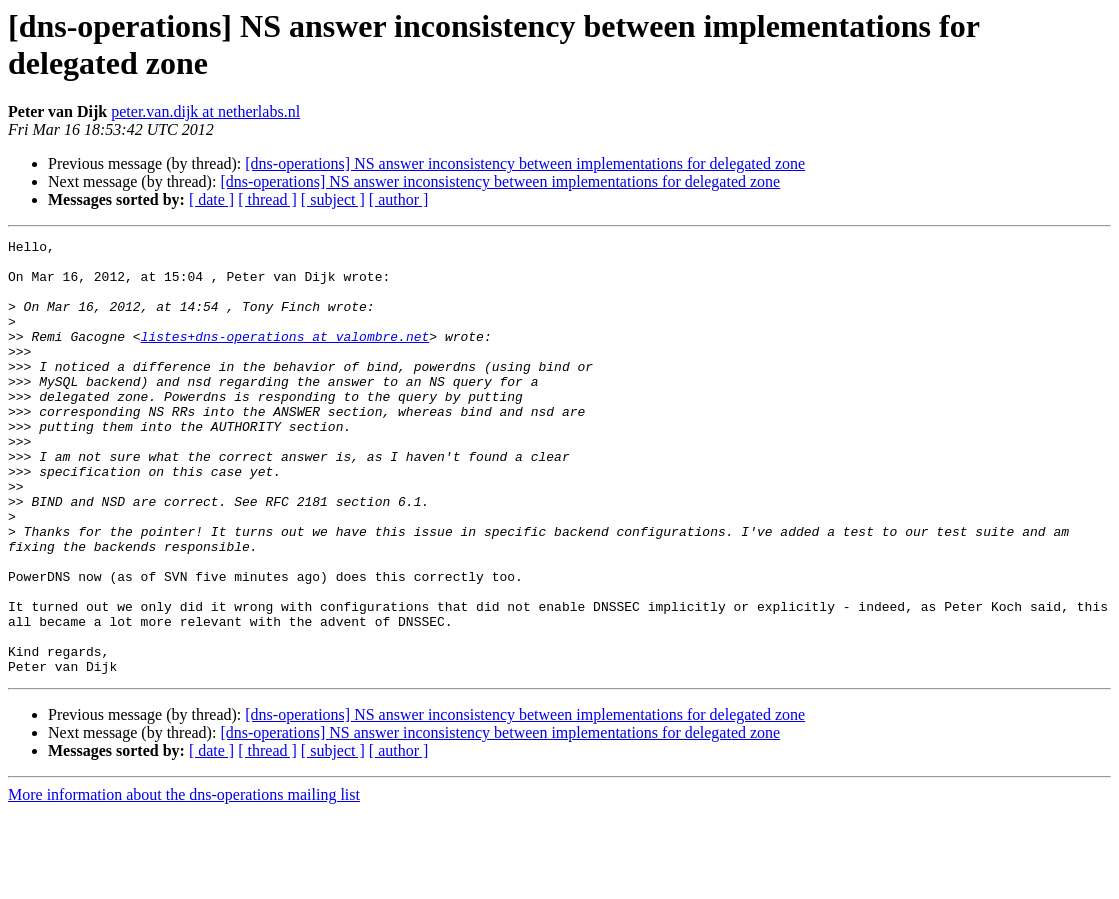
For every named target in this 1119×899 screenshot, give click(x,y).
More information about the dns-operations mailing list (184, 881)
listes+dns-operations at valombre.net (285, 357)
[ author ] (399, 199)
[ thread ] (267, 199)
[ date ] (211, 199)
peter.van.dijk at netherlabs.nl (205, 111)
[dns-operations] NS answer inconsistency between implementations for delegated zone (525, 163)
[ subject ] (333, 199)
